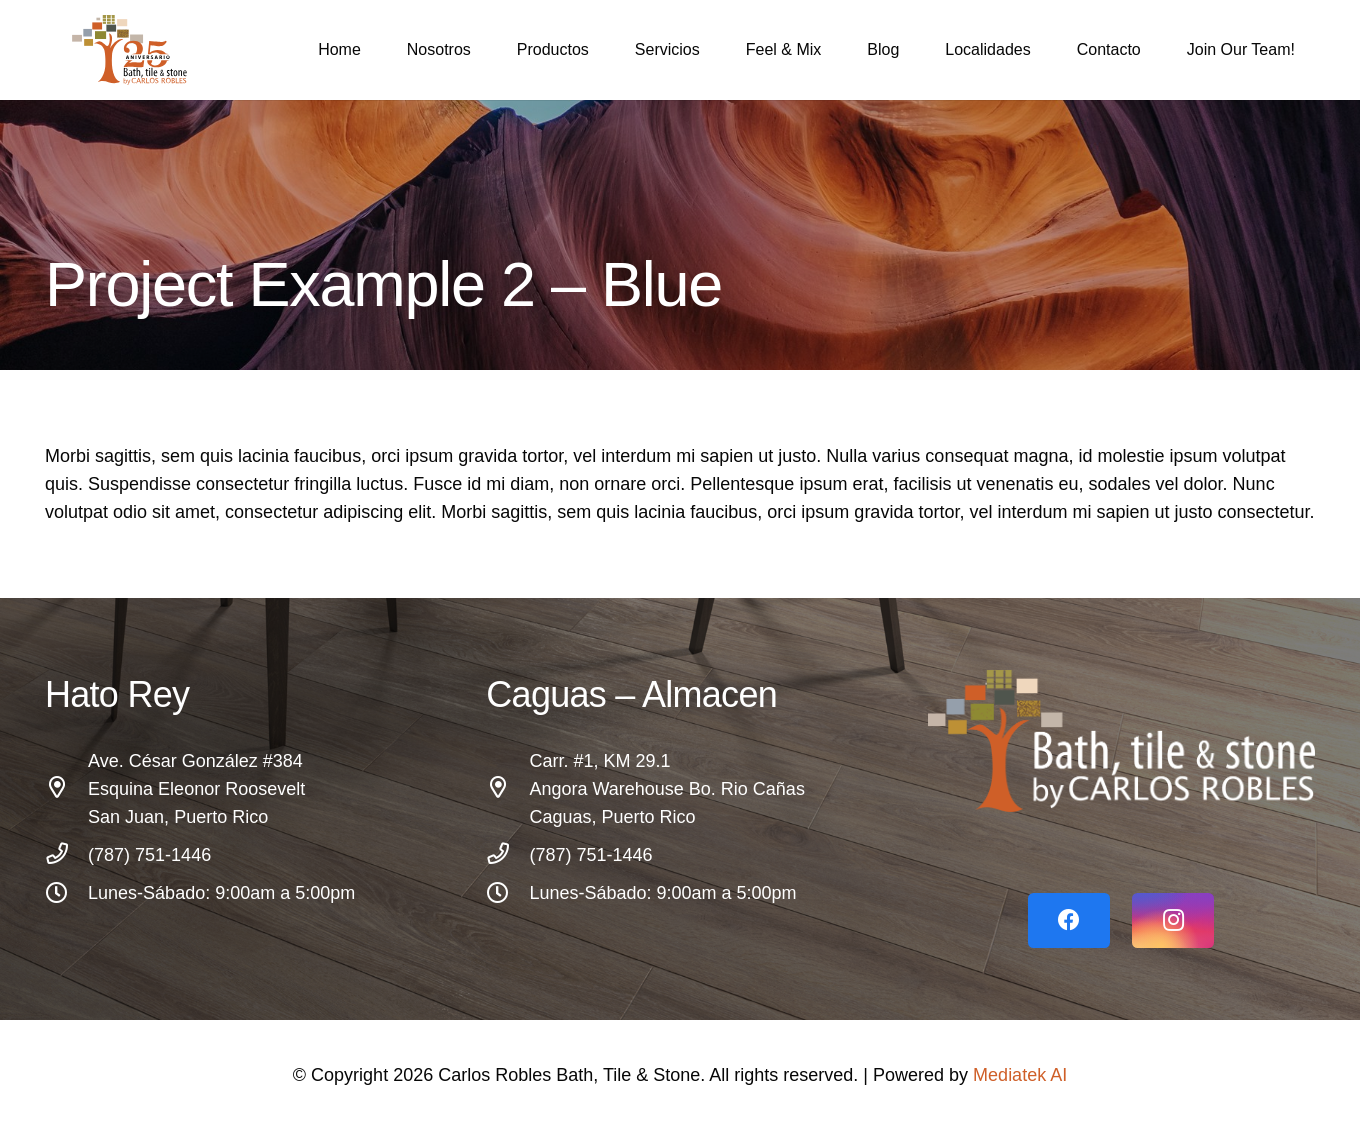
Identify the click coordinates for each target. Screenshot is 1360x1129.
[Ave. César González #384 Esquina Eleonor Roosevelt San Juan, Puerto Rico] (66, 789)
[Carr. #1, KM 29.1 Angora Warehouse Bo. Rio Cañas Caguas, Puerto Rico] (507, 789)
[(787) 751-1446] (66, 855)
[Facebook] (1069, 920)
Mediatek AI (1020, 1075)
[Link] (1121, 741)
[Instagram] (1173, 920)
